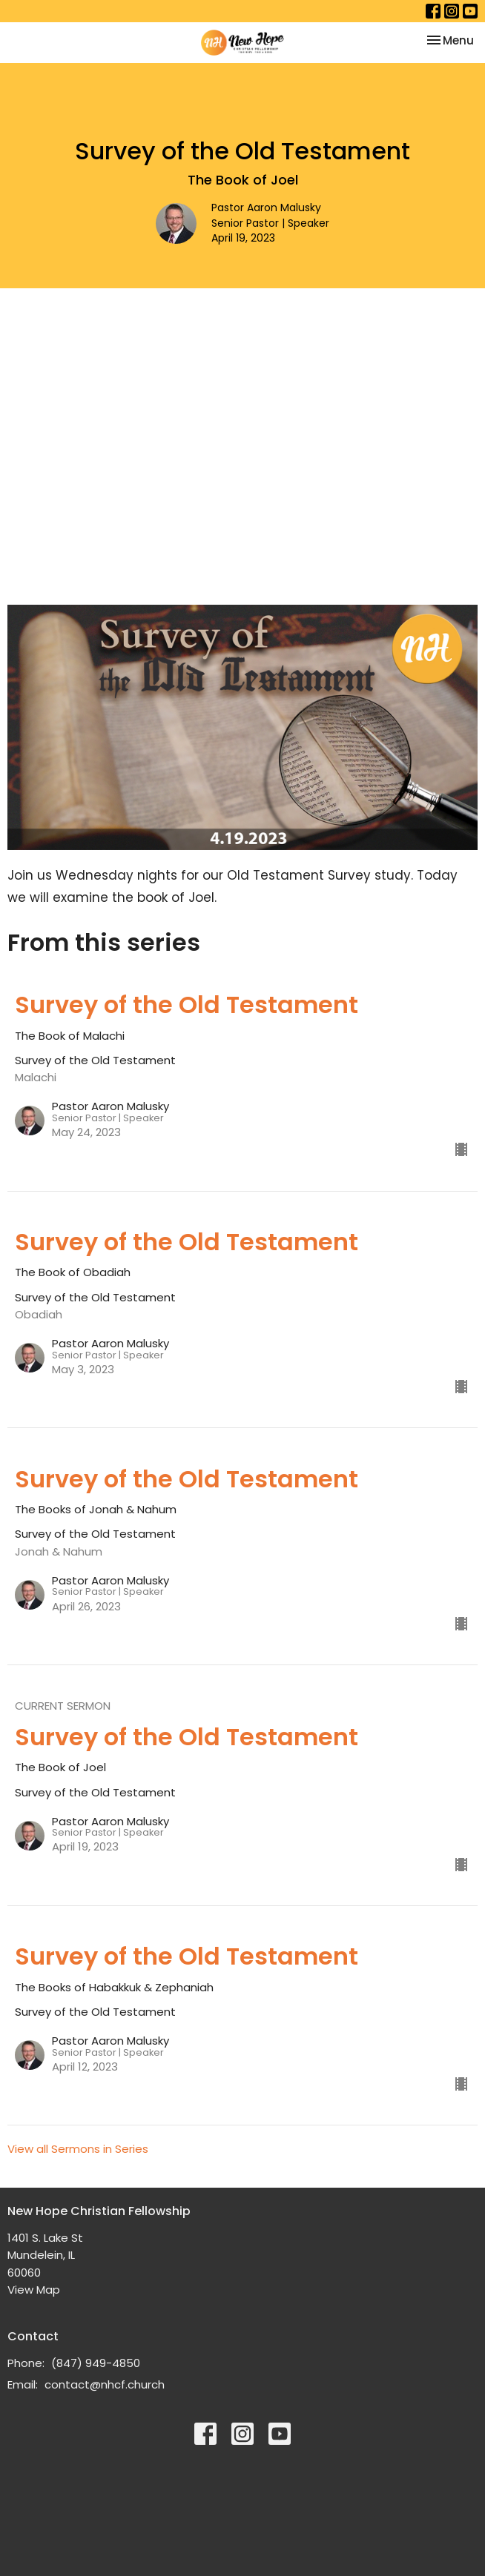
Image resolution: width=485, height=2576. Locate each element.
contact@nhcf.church (104, 2384)
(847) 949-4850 (95, 2363)
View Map (33, 2289)
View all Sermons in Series (77, 2149)
